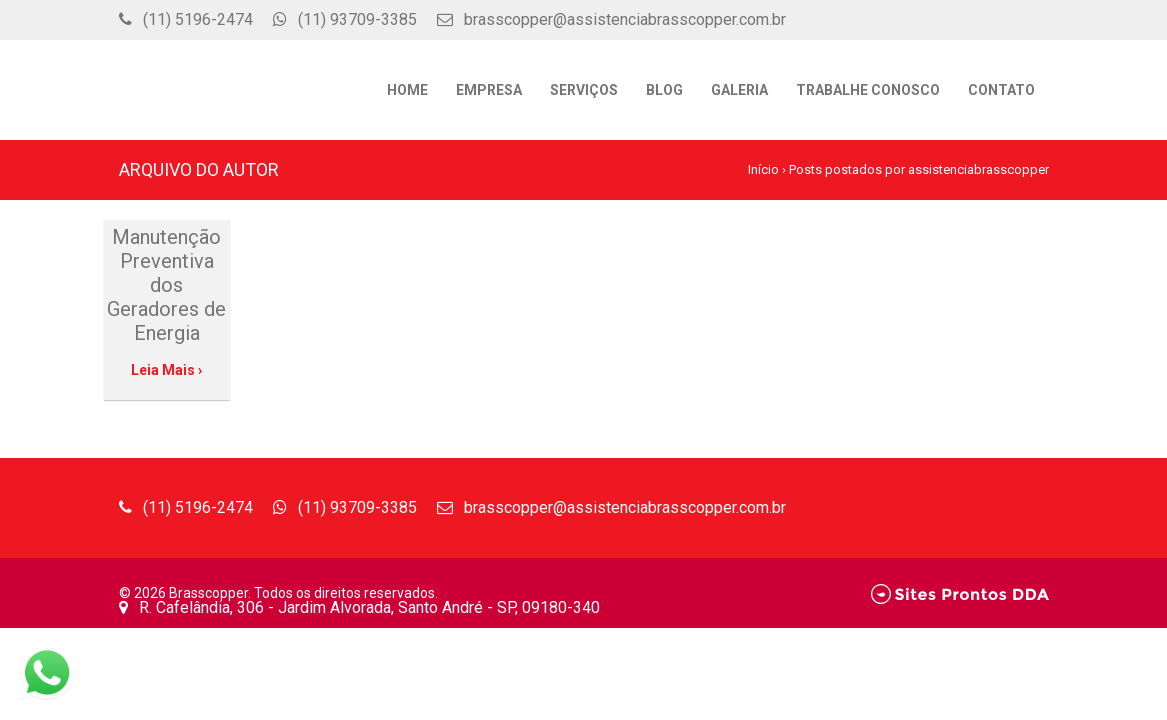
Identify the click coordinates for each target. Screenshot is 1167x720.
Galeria (739, 90)
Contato (1001, 90)
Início (763, 169)
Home (407, 90)
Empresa (489, 90)
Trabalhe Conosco (868, 90)
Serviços (584, 90)
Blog (664, 90)
